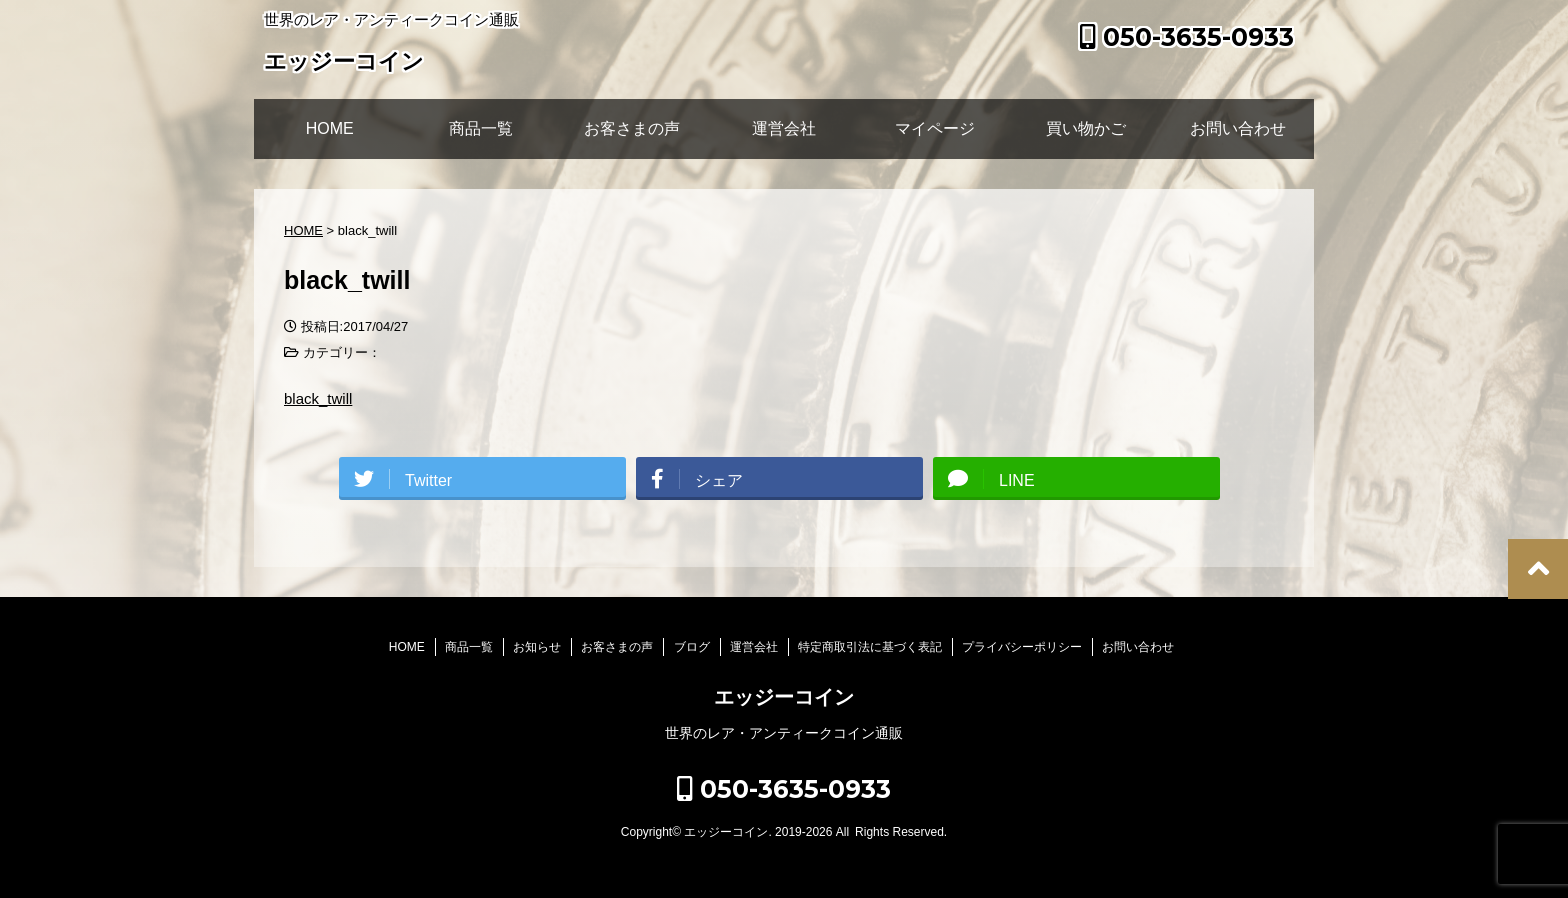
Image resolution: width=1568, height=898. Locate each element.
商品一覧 (481, 128)
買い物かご (1086, 128)
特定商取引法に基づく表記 (870, 647)
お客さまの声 (632, 128)
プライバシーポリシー (1022, 647)
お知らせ (537, 647)
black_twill (318, 398)
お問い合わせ (1238, 128)
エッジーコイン (344, 63)
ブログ (692, 647)
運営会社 (784, 128)
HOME (330, 128)
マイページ (935, 128)
